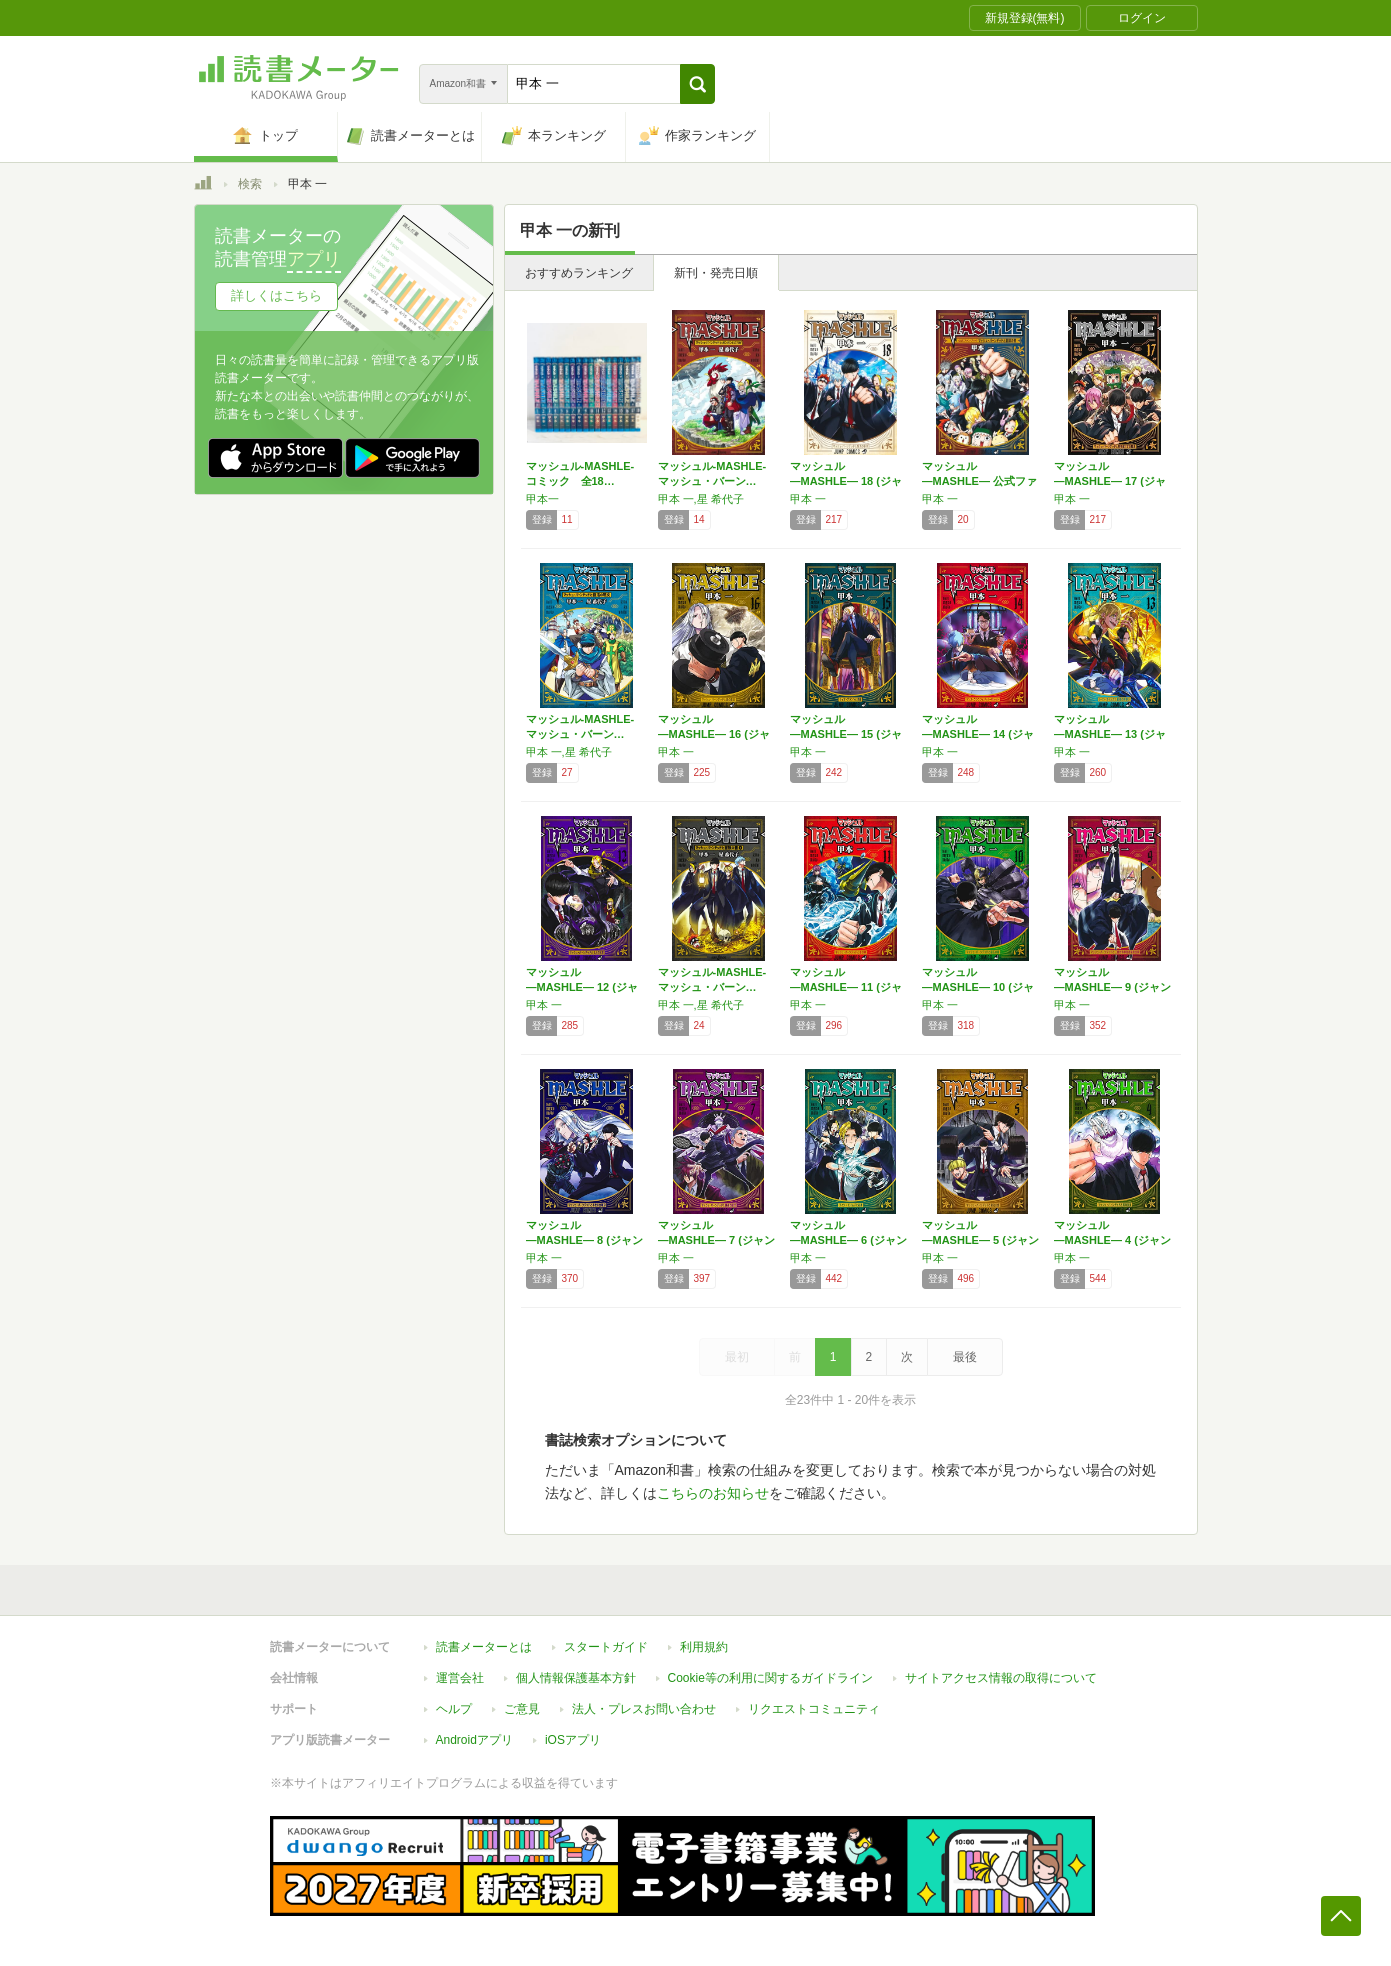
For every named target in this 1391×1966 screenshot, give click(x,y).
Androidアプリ (474, 1740)
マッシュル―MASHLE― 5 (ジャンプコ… (980, 1240)
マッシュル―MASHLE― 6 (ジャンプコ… (848, 1240)
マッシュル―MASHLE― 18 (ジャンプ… (846, 481)
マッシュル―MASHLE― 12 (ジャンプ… (582, 987)
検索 (250, 184)
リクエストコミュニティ (814, 1709)
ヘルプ (454, 1709)
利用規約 (704, 1647)
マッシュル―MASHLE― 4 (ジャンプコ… (1112, 1240)
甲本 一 (808, 499)
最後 (965, 1357)
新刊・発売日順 (716, 273)
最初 (737, 1357)
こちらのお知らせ (713, 1493)
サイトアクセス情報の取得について (1001, 1678)
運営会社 (460, 1678)
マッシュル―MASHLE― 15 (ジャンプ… (846, 734)
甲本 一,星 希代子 (701, 499)
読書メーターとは (484, 1647)
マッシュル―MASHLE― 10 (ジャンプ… (978, 987)
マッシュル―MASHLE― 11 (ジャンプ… (846, 987)
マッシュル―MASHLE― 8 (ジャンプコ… (584, 1240)
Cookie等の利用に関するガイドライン (770, 1678)
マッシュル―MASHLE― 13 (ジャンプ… (1110, 734)
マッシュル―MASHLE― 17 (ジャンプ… (1110, 481)
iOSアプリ (573, 1740)
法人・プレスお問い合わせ (644, 1709)
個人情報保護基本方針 (576, 1678)
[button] (697, 84)
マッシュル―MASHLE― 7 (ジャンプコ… (716, 1240)
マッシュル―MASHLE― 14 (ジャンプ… (978, 734)
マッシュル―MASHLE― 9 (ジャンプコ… (1112, 987)
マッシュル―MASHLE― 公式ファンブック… (980, 481)
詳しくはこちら (276, 295)
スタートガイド (606, 1647)
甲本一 (542, 499)
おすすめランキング (579, 273)
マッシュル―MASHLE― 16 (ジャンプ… (714, 734)
